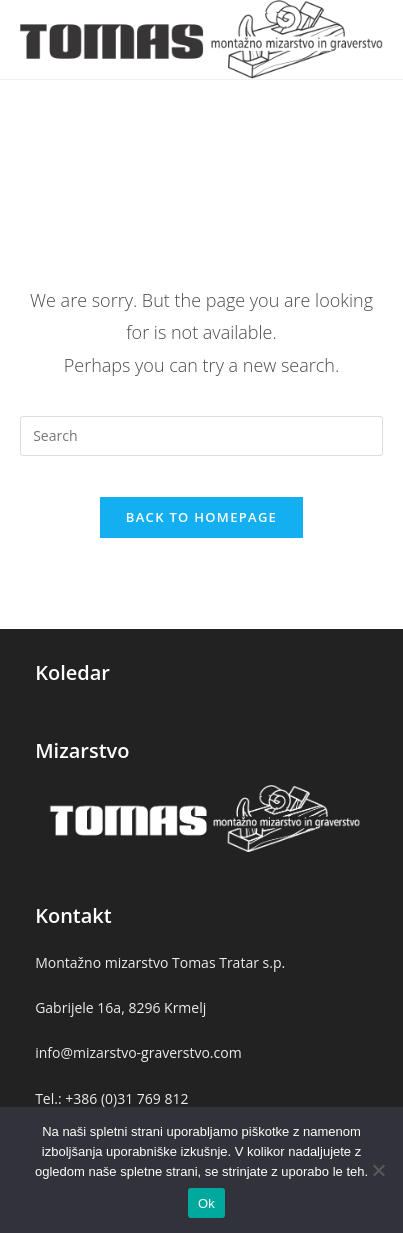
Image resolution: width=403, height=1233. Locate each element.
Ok (206, 1203)
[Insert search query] (201, 436)
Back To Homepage (201, 517)
